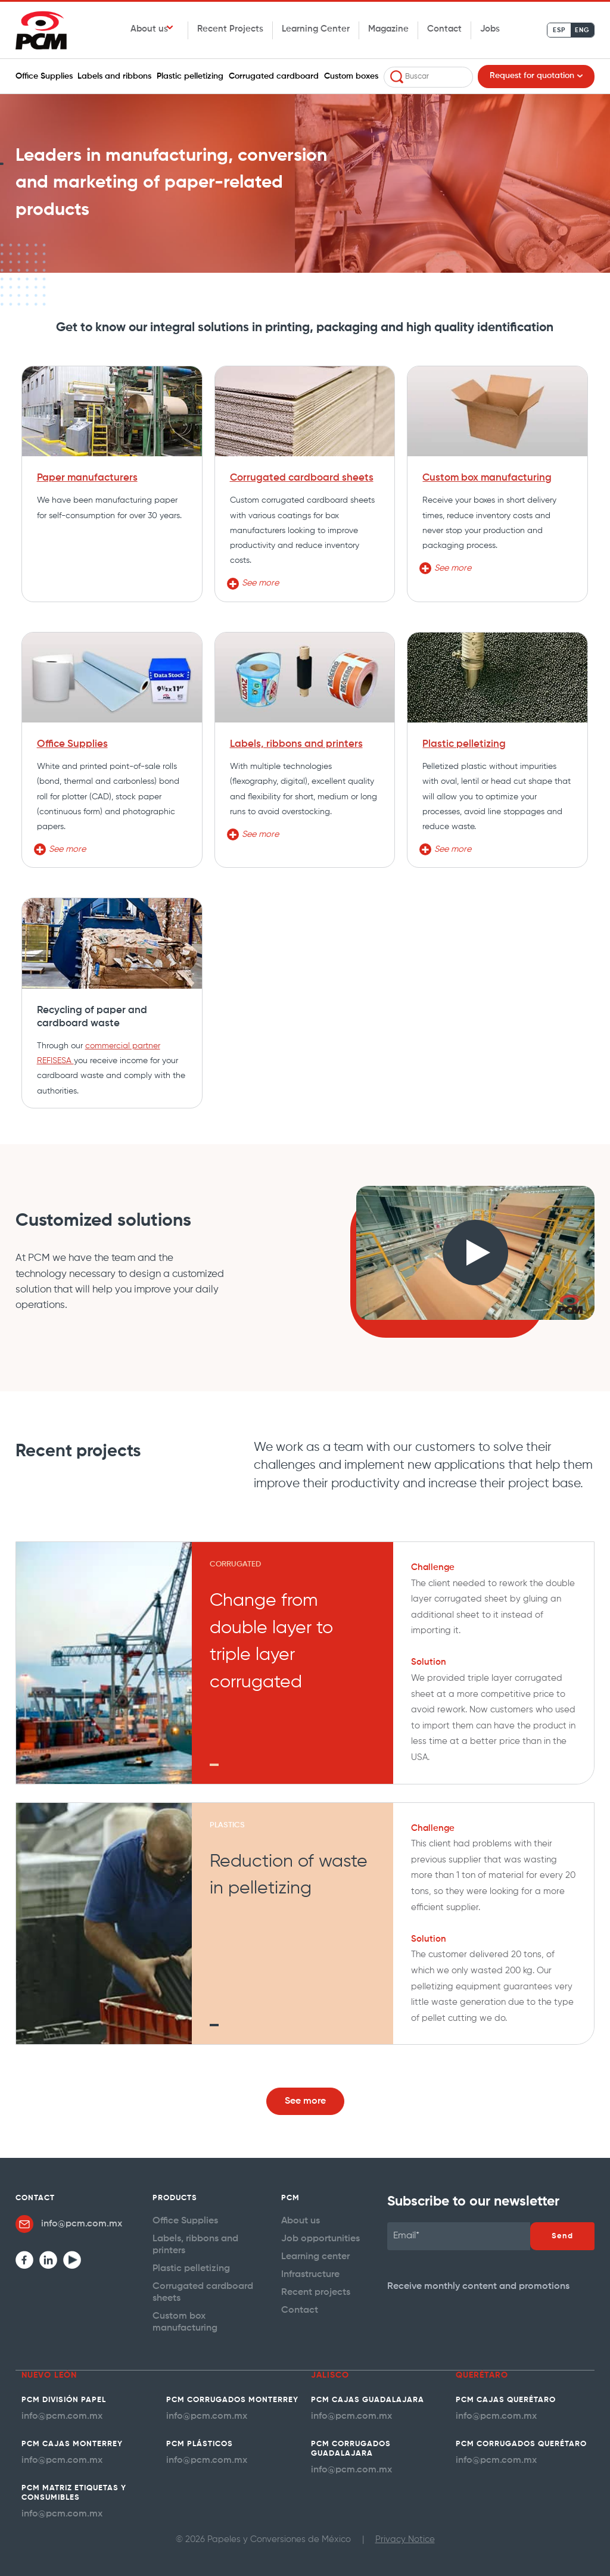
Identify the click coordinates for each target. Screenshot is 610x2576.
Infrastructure (309, 2268)
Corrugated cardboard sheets (302, 477)
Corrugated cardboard (274, 76)
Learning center (314, 2252)
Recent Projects (230, 28)
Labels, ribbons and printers (296, 744)
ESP (559, 30)
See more (305, 2100)
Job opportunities (318, 2235)
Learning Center (316, 28)
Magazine (388, 28)
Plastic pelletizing (190, 76)
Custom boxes (351, 76)
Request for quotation (532, 75)
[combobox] (428, 77)
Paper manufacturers (87, 477)
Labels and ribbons (114, 76)
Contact (444, 28)
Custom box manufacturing (487, 477)
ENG (582, 30)
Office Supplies (44, 76)
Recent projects (314, 2285)
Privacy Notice (405, 2528)
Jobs (490, 28)
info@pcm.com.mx (79, 2222)
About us (149, 28)
